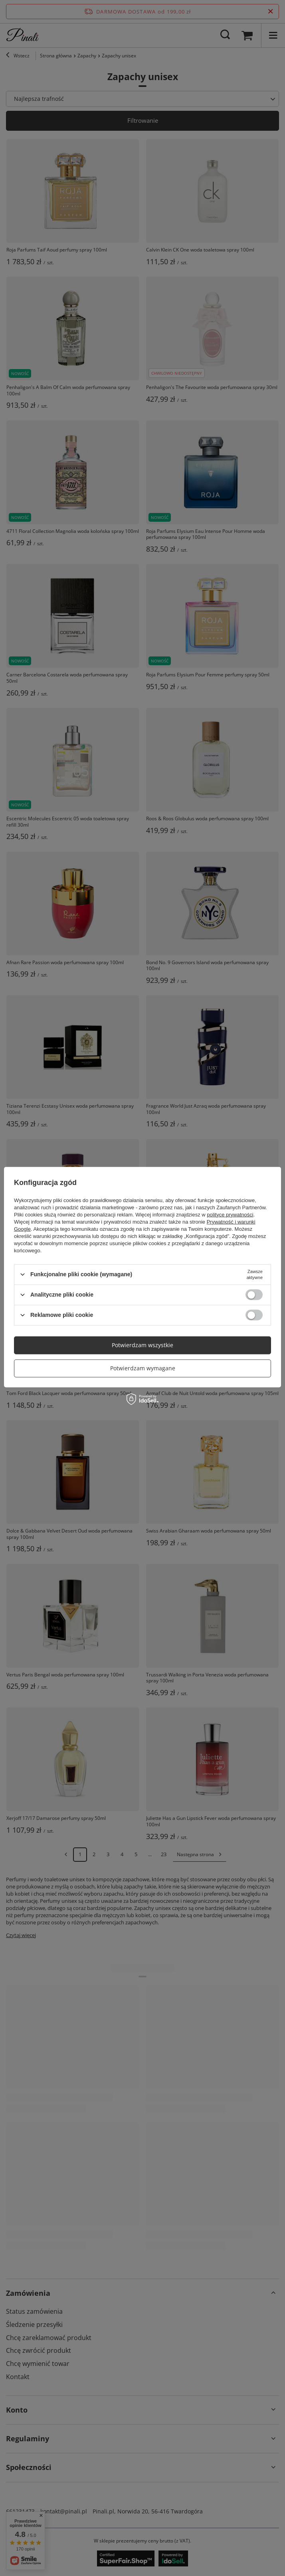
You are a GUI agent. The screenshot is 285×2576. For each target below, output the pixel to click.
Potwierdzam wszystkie (142, 1345)
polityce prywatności (230, 1214)
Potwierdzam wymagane (142, 1368)
